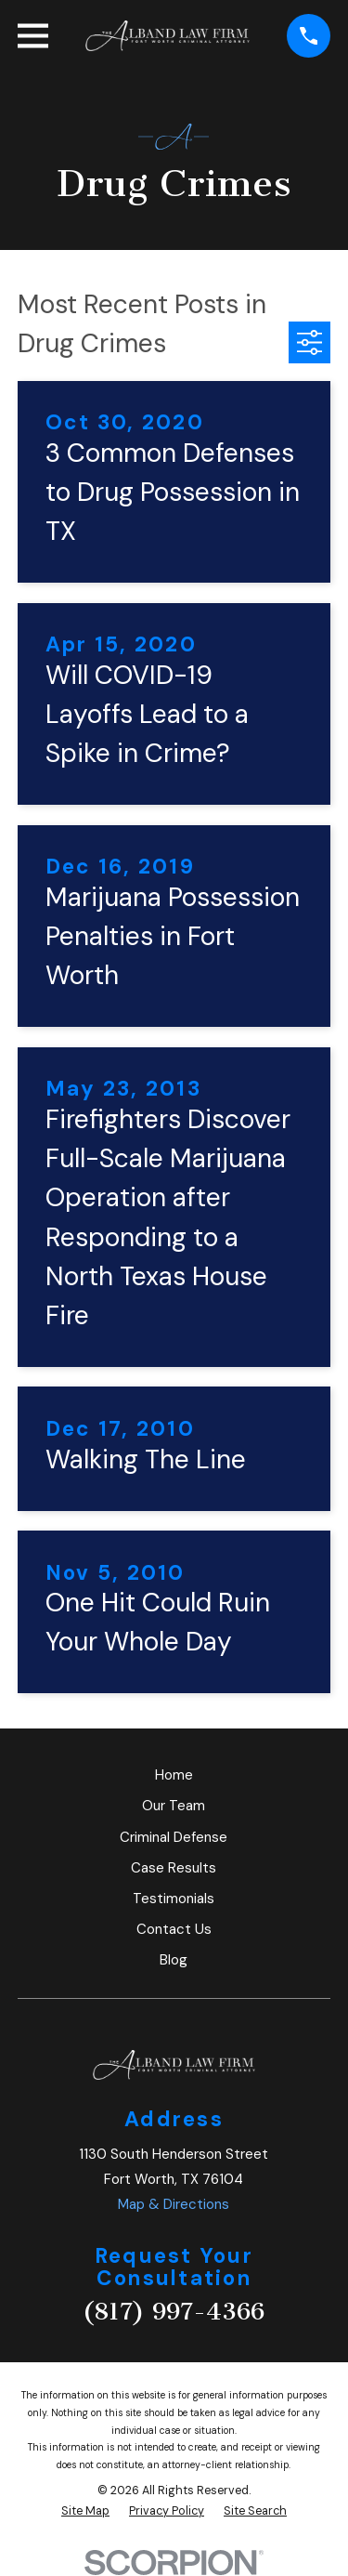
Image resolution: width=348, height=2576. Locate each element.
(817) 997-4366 (173, 2311)
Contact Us (174, 1929)
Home (174, 1775)
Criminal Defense (173, 1837)
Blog (173, 1960)
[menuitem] (85, 2511)
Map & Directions (173, 2204)
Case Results (173, 1868)
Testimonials (173, 1898)
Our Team (173, 1805)
